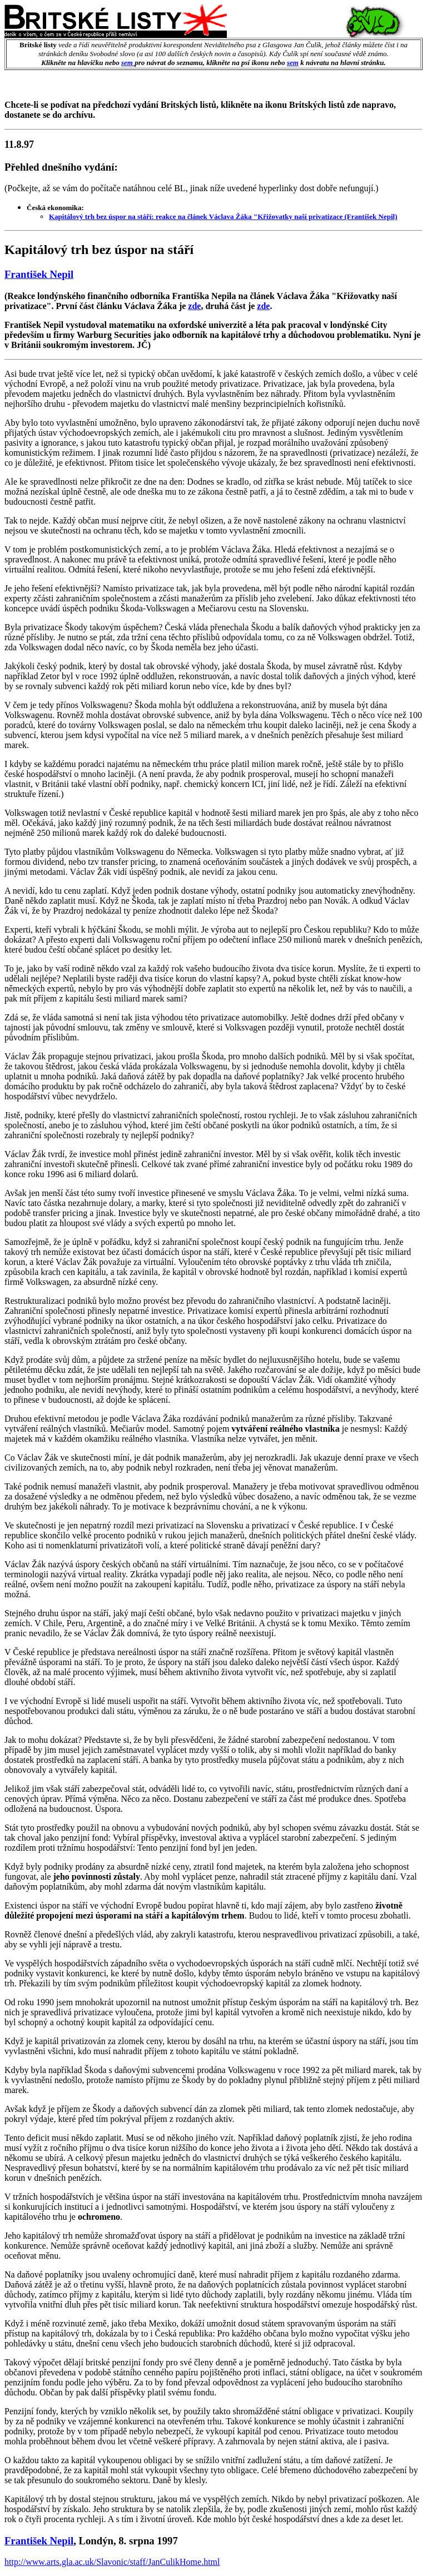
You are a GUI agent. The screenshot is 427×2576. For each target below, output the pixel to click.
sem (128, 62)
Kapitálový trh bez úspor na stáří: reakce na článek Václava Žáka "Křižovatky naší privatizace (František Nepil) (223, 216)
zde (194, 306)
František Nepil (38, 274)
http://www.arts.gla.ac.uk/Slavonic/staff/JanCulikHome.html (112, 2562)
